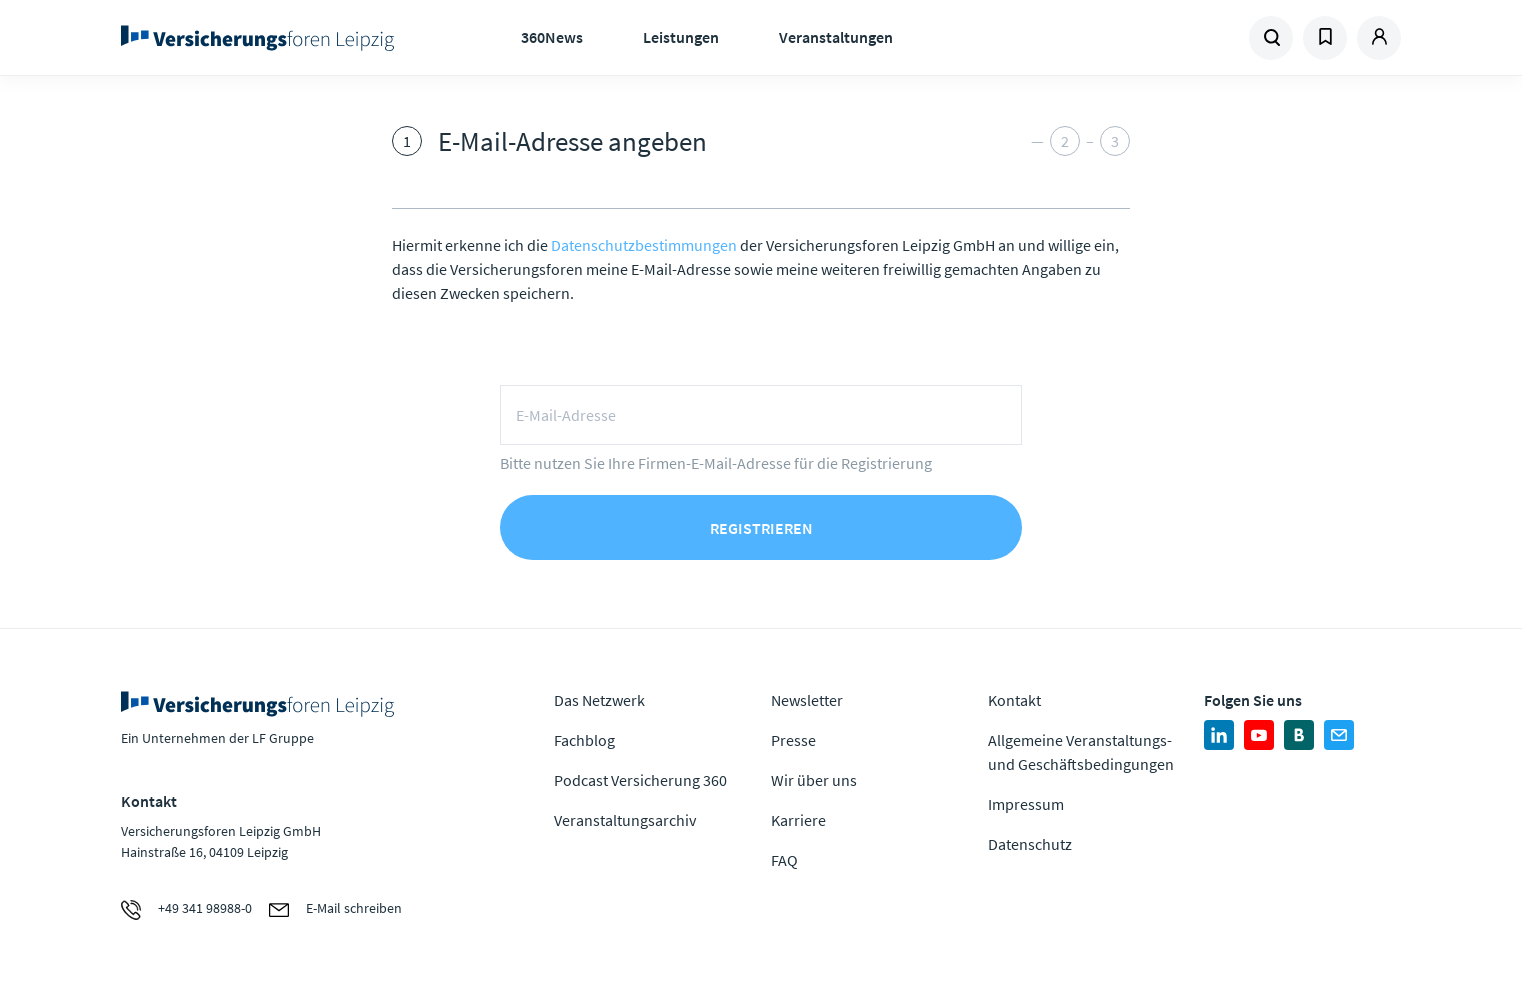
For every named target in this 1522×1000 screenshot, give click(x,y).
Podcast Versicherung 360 (640, 780)
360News (552, 37)
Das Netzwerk (599, 700)
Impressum (1026, 804)
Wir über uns (814, 780)
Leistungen (681, 37)
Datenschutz (1030, 844)
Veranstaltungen (836, 37)
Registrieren (761, 528)
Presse (793, 740)
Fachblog (584, 740)
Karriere (798, 820)
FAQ (784, 860)
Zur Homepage (263, 38)
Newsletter (807, 700)
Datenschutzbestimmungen (644, 245)
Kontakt (1014, 700)
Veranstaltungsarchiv (625, 820)
